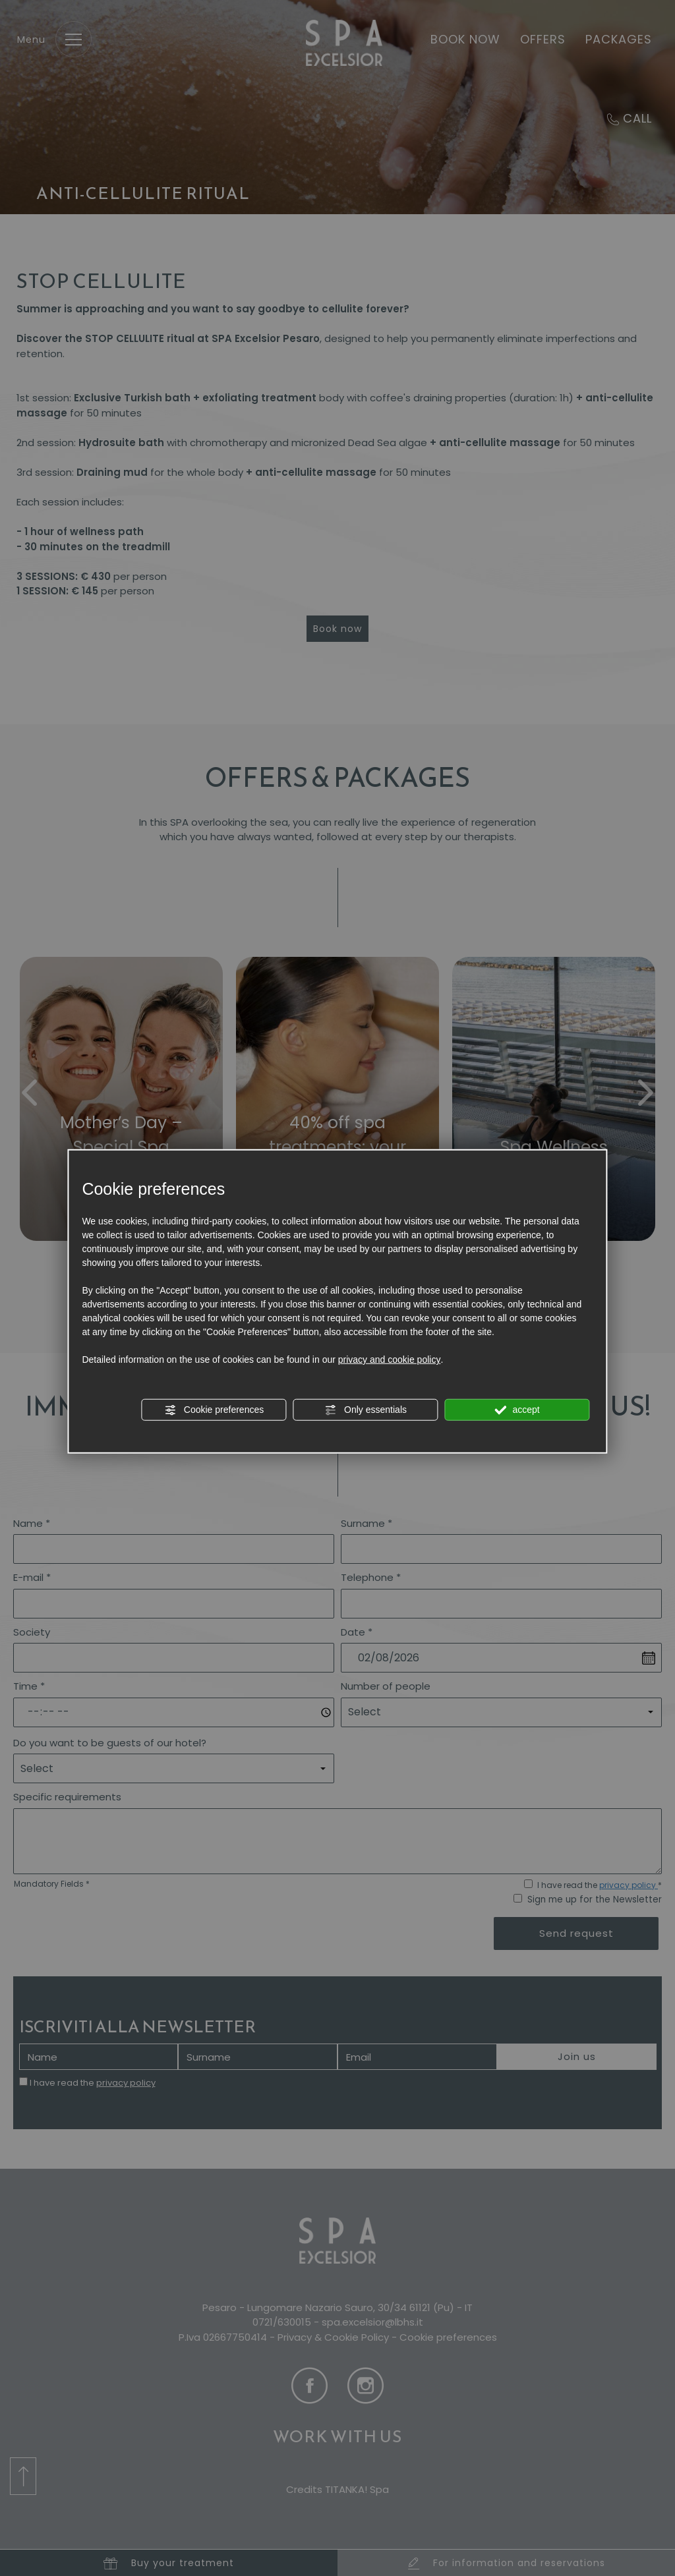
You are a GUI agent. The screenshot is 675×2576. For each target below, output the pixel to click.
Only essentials (365, 1410)
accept (517, 1410)
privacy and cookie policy (389, 1359)
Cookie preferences (214, 1410)
